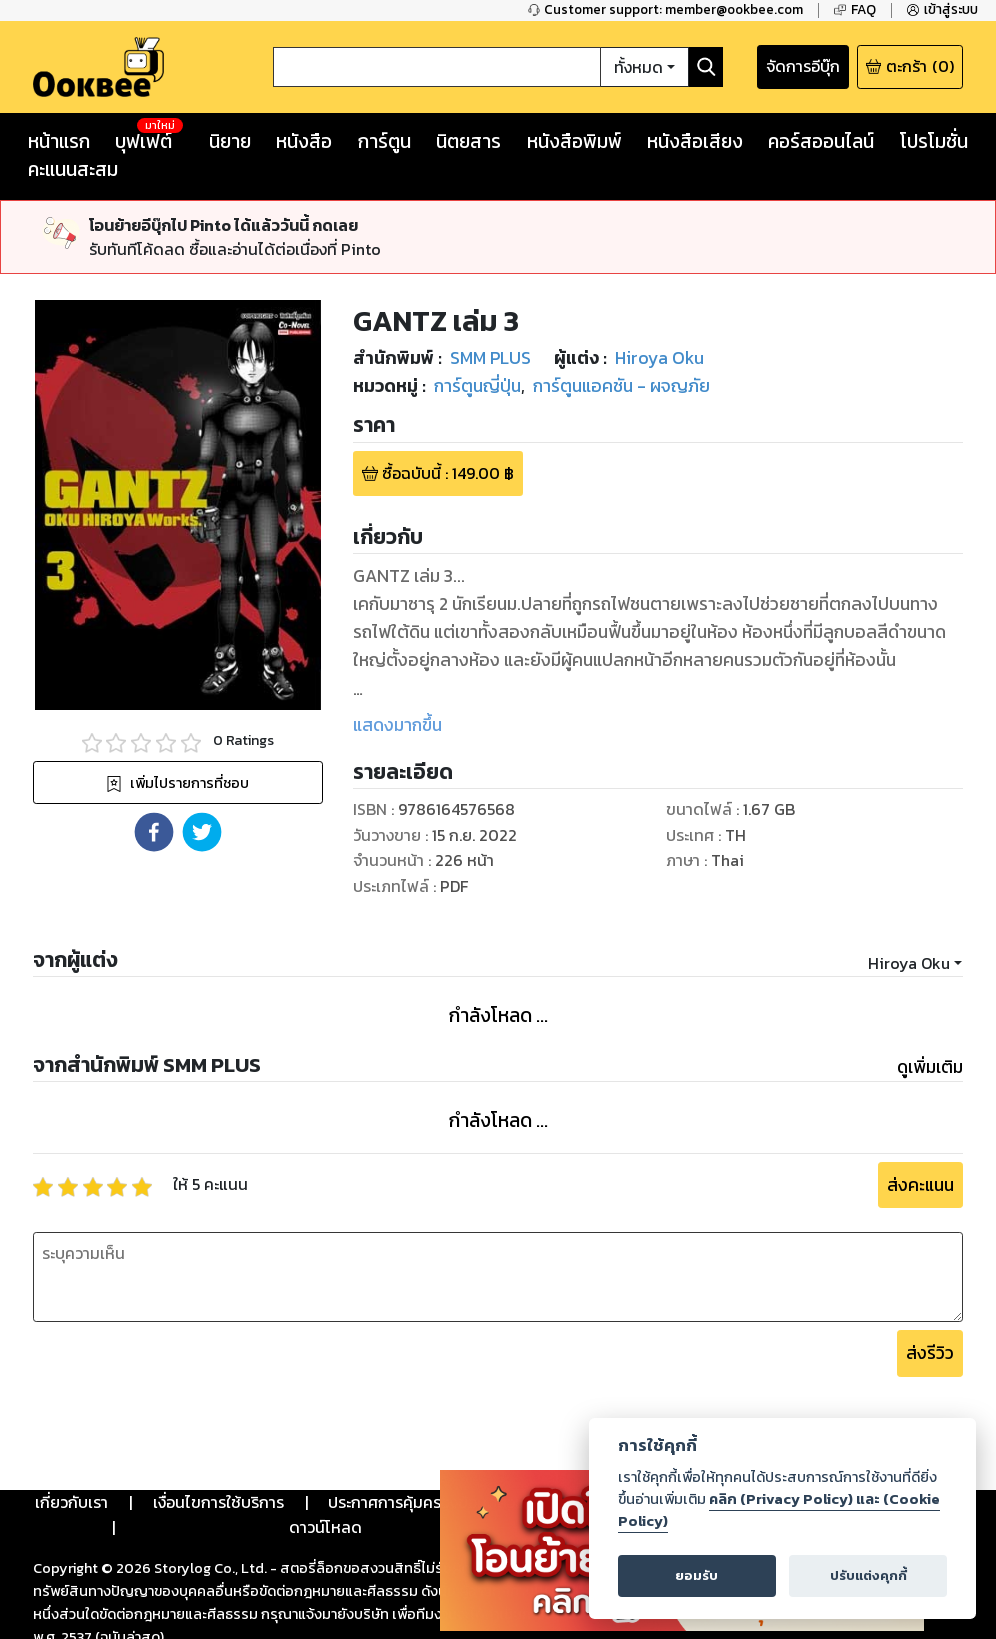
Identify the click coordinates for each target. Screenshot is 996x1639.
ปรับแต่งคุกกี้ (868, 1575)
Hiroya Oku (909, 963)
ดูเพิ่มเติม (930, 1067)
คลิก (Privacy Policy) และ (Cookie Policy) (779, 1510)
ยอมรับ (696, 1575)
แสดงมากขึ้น (397, 725)
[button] (154, 832)
